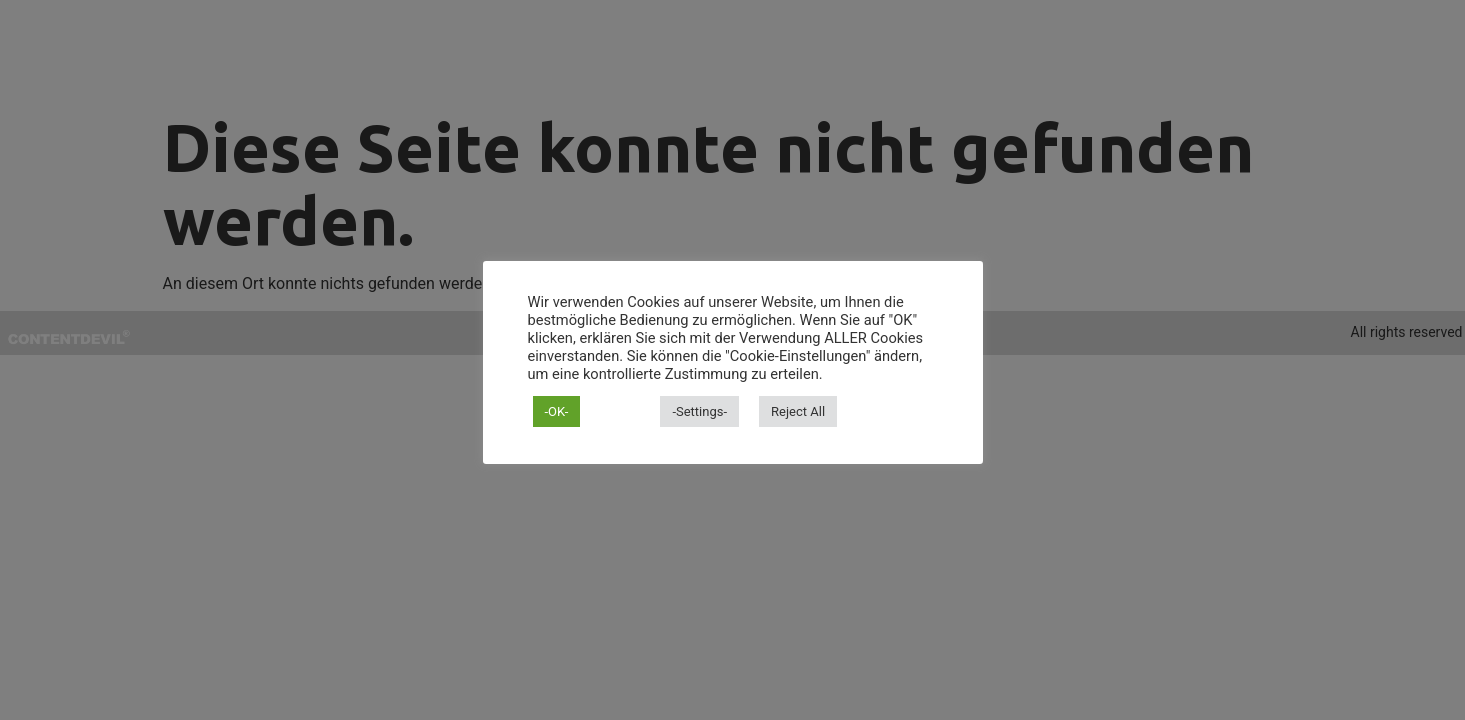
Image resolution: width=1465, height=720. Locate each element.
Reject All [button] (798, 411)
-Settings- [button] (699, 411)
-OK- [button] (557, 411)
